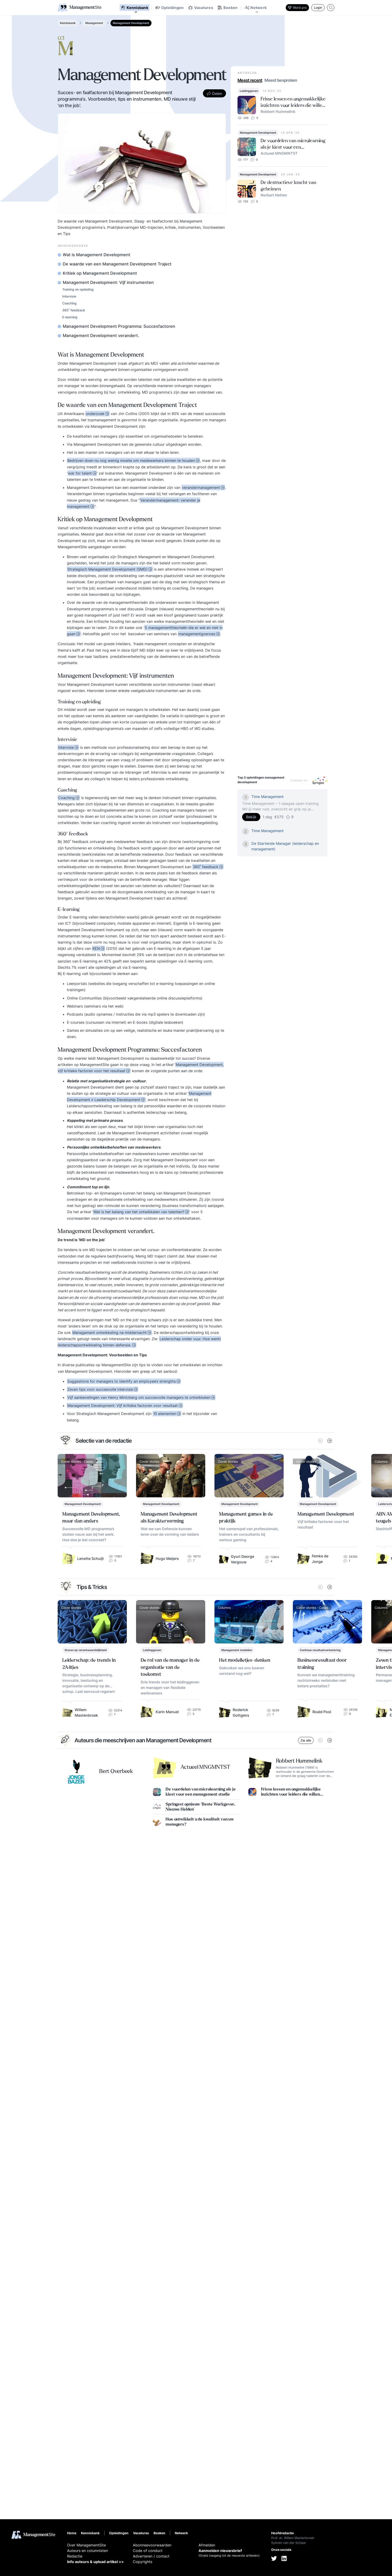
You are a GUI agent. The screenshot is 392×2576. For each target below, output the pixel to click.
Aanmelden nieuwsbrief (220, 2550)
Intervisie (69, 296)
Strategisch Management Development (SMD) (107, 569)
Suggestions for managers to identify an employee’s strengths (121, 1381)
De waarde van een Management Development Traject (117, 264)
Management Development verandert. (100, 335)
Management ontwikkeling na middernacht (109, 1332)
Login (318, 7)
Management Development (131, 23)
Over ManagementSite (86, 2545)
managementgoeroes (196, 634)
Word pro (297, 7)
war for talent (80, 473)
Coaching (69, 303)
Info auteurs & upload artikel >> (95, 2561)
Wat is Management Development (96, 255)
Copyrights (142, 2561)
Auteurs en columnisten (87, 2550)
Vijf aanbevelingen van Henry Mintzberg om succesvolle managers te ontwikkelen (138, 1397)
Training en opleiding (78, 289)
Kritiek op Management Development (99, 273)
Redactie (74, 2556)
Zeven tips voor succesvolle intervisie (100, 1389)
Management (94, 23)
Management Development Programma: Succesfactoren (118, 326)
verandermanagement (201, 487)
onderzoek (95, 413)
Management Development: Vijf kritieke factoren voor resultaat (122, 1405)
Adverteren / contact (151, 2556)
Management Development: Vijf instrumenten (108, 282)
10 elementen (164, 1413)
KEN (96, 948)
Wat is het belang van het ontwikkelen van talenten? (138, 1212)
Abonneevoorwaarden (152, 2545)
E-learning (69, 317)
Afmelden (207, 2545)
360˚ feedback (73, 310)
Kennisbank (68, 23)
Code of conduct (148, 2550)
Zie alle (305, 1740)
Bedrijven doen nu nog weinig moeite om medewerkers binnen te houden (131, 460)
